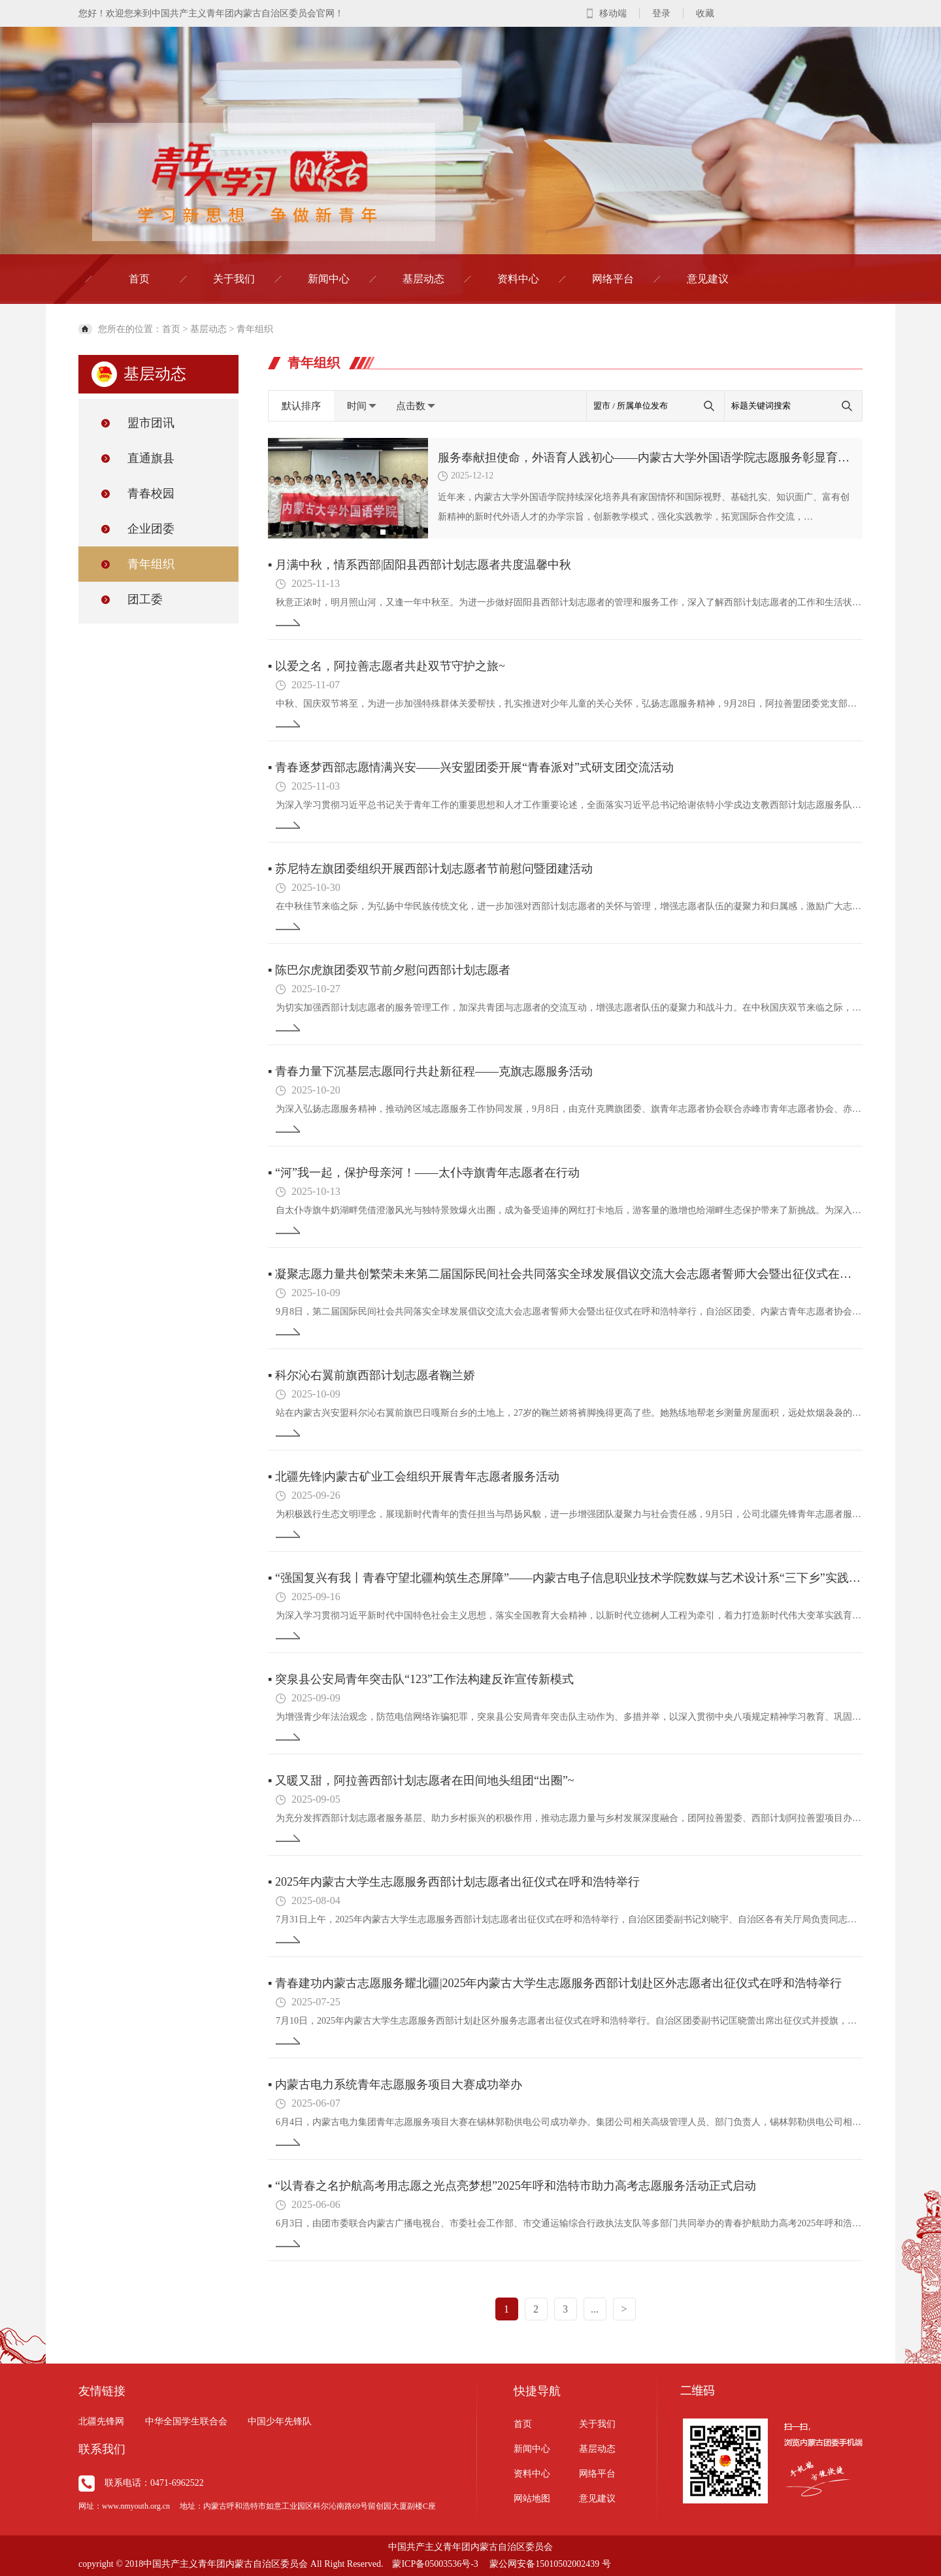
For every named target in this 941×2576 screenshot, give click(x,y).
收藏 (705, 13)
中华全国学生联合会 (186, 2421)
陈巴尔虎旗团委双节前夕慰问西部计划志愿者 (389, 970)
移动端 (613, 13)
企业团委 (150, 528)
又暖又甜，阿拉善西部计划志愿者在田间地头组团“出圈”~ (421, 1780)
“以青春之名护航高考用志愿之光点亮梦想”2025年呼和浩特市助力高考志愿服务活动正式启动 (512, 2185)
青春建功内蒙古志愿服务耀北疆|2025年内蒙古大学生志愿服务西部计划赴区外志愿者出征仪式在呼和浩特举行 (555, 1983)
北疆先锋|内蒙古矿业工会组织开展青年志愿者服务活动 (414, 1476)
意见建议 (708, 278)
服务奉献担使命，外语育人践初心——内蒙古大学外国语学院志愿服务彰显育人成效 (645, 457)
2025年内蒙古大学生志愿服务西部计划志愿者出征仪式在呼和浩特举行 (454, 1881)
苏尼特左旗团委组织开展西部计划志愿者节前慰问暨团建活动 (430, 868)
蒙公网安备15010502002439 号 (550, 2564)
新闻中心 (329, 278)
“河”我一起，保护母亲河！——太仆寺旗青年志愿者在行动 (424, 1172)
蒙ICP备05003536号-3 (435, 2564)
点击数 (415, 406)
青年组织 (255, 329)
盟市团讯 (150, 422)
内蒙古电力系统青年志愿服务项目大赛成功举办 (395, 2084)
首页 (139, 278)
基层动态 (423, 278)
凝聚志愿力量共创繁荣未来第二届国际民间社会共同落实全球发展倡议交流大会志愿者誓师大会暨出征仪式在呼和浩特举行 (565, 1273)
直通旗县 (150, 458)
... (595, 2309)
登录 (661, 13)
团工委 (145, 599)
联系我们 (101, 2449)
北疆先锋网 (101, 2421)
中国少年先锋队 (280, 2421)
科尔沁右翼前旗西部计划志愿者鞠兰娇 (371, 1375)
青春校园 (150, 493)
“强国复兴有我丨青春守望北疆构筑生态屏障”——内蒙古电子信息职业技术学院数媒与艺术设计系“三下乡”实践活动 (565, 1577)
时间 (361, 406)
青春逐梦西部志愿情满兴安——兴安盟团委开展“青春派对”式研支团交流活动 (471, 767)
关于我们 (234, 278)
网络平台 (613, 278)
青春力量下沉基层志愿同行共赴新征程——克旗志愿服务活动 (430, 1071)
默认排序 (301, 406)
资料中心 (518, 278)
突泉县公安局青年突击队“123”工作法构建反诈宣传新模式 (421, 1679)
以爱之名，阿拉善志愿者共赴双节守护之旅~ (386, 666)
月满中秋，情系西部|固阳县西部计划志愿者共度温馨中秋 (420, 564)
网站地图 (532, 2498)
